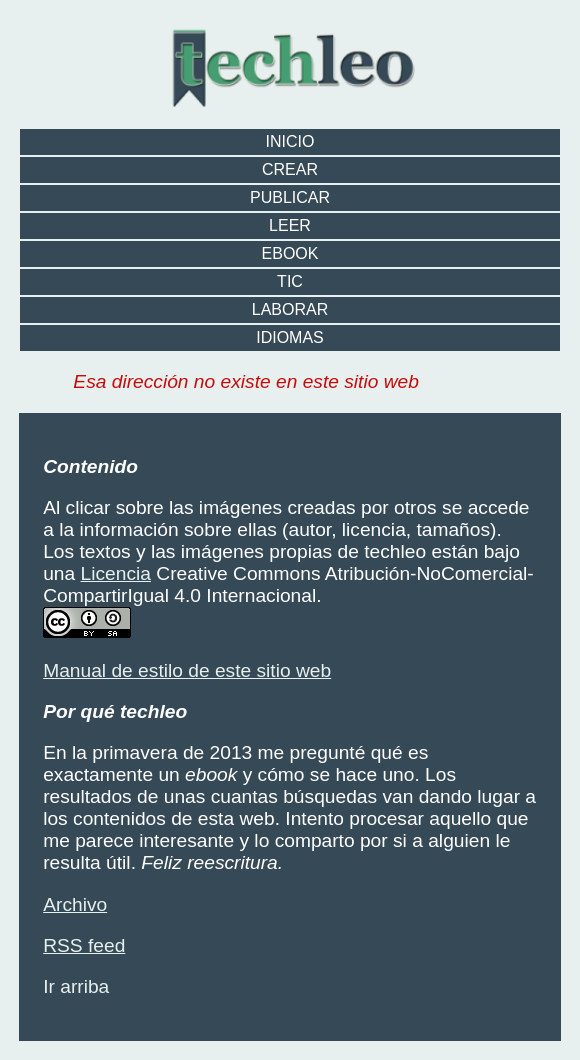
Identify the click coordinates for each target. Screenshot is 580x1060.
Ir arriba (76, 986)
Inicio (290, 141)
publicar (290, 197)
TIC (290, 281)
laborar (290, 309)
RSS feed (84, 945)
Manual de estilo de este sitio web (187, 670)
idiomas (290, 337)
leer (290, 225)
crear (290, 169)
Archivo (75, 904)
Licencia (116, 573)
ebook (290, 253)
